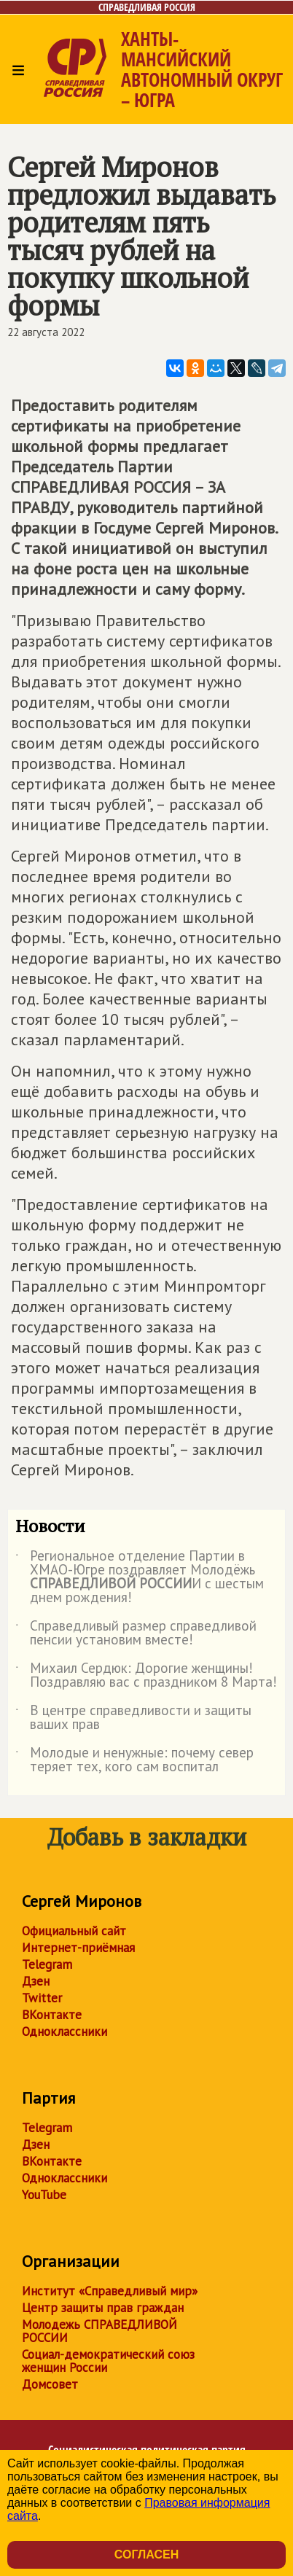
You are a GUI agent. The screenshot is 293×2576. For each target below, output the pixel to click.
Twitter (42, 1998)
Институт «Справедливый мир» (110, 2291)
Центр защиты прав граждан (103, 2307)
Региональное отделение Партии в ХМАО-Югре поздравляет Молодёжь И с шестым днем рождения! (139, 1577)
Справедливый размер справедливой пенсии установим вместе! (136, 1633)
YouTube (44, 2194)
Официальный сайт (74, 1930)
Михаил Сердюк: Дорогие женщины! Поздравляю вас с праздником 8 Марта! (146, 1675)
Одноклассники (64, 2031)
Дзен (36, 1981)
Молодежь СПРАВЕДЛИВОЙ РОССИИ (99, 2331)
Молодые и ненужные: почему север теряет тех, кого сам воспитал (134, 1760)
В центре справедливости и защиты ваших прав (133, 1718)
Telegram (47, 1964)
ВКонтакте (52, 2014)
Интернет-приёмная (78, 1947)
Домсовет (50, 2384)
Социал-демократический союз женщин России (108, 2361)
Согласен (146, 2554)
